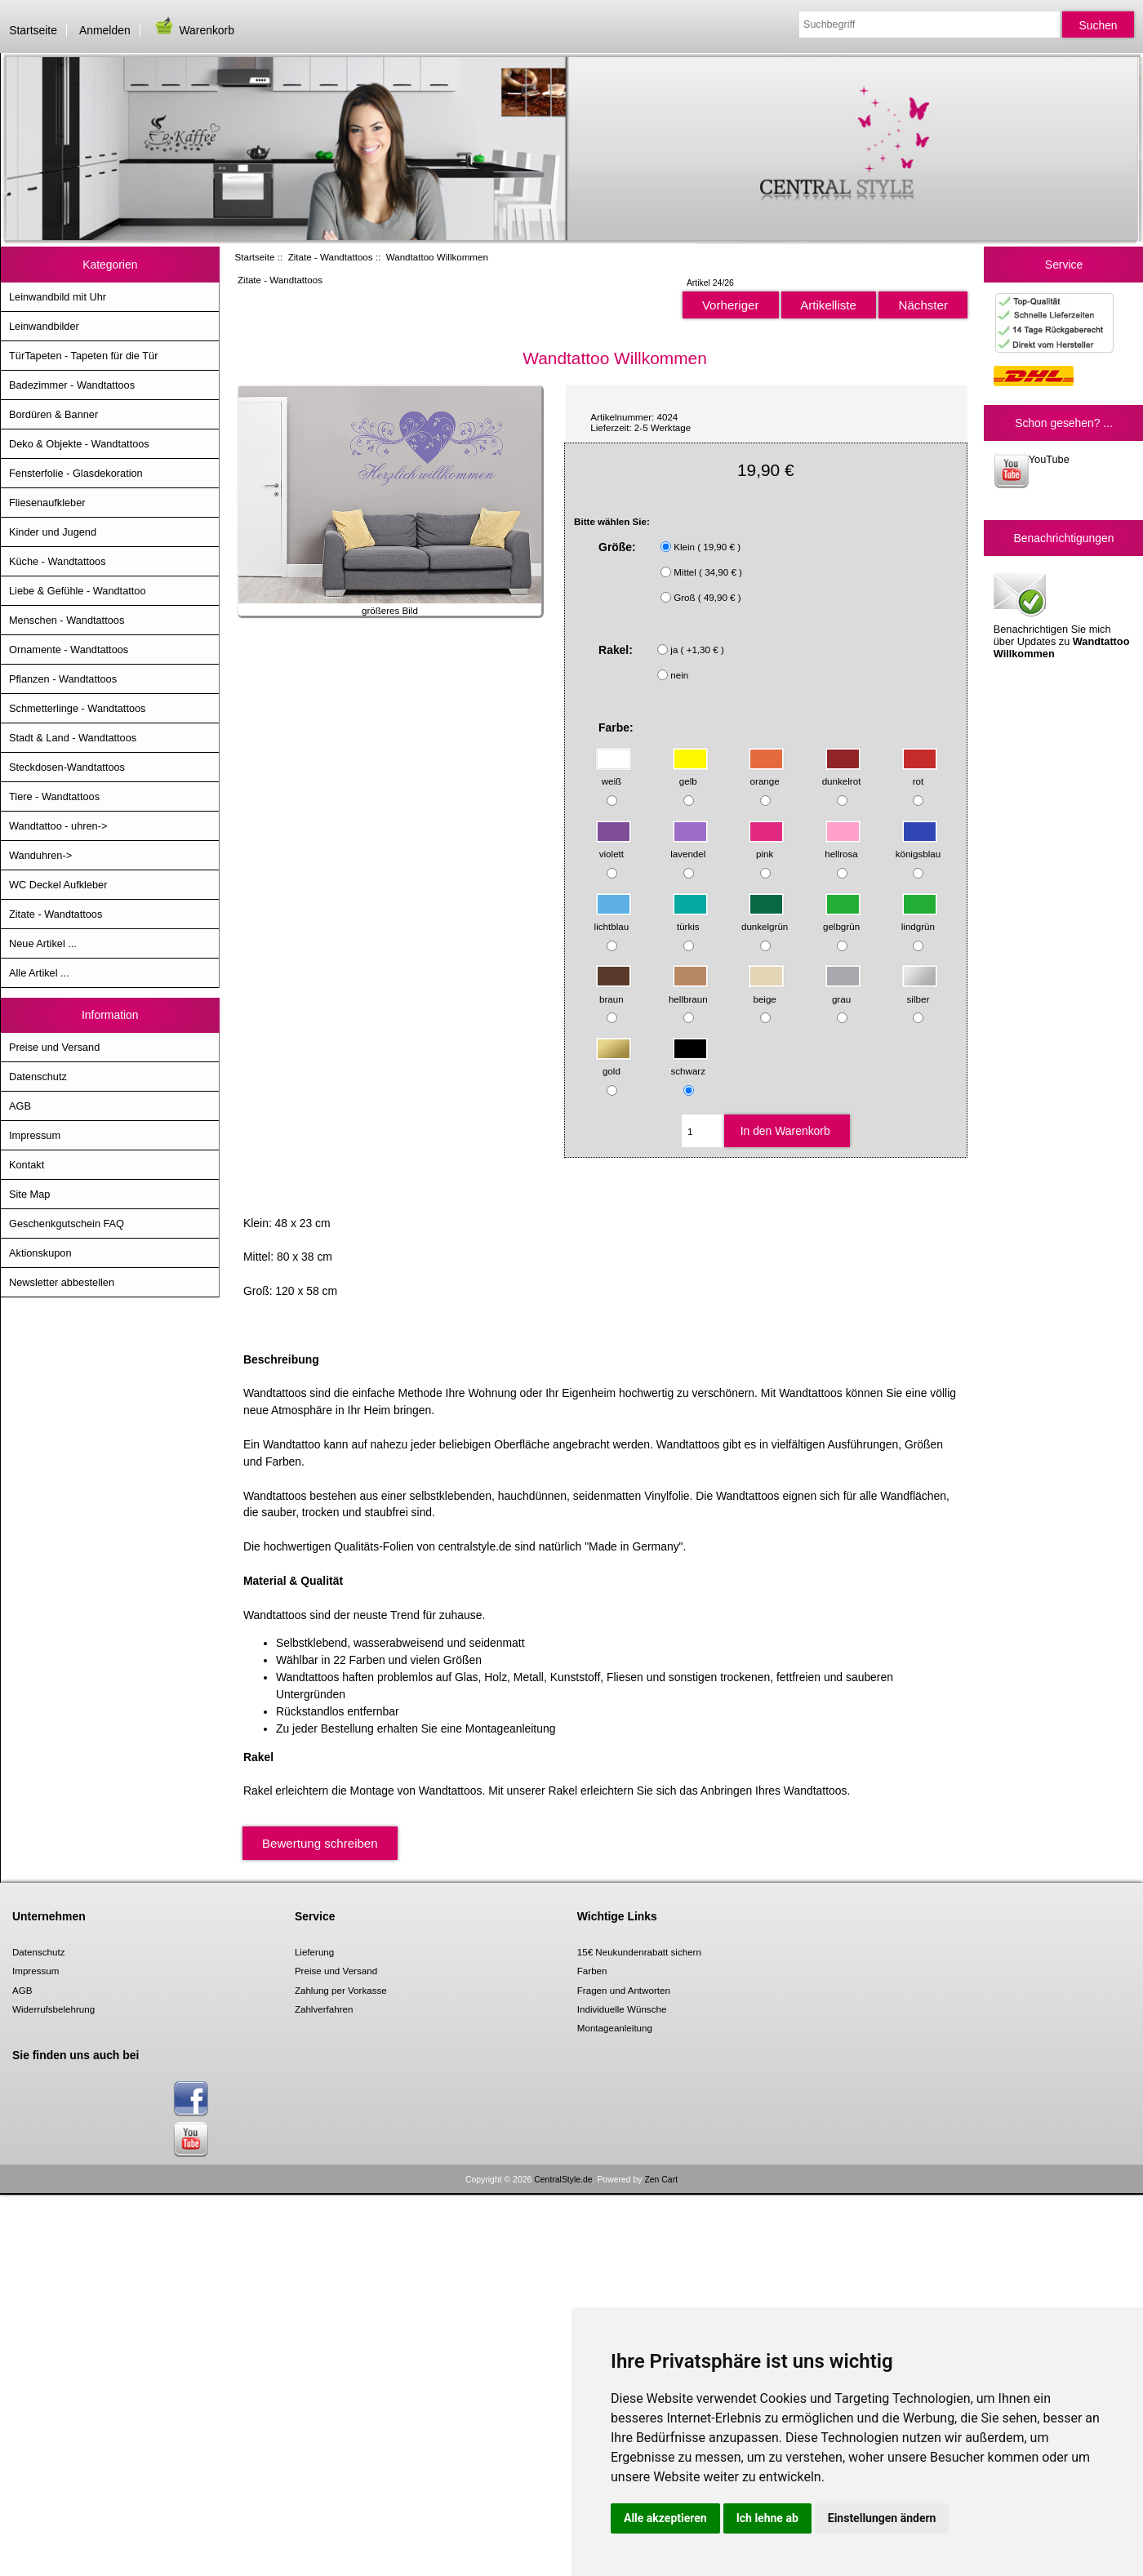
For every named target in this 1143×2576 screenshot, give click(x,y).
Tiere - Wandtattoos (54, 796)
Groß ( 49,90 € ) (707, 597)
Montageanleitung (614, 2027)
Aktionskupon (40, 1253)
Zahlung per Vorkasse (341, 1990)
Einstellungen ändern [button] (882, 2518)
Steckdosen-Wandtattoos (67, 767)
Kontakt (26, 1165)
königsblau (918, 846)
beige (766, 990)
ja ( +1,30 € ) (696, 649)
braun (613, 990)
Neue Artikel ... (43, 943)
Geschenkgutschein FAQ (66, 1223)
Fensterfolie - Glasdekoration (76, 473)
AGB (20, 1106)
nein (679, 675)
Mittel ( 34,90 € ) (708, 572)
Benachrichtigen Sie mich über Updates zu (1062, 614)
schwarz (690, 1063)
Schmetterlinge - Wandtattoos (77, 708)
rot (919, 773)
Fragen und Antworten (623, 1990)
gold (613, 1063)
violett (613, 846)
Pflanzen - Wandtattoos (63, 679)
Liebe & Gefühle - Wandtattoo (77, 591)
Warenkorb (193, 30)
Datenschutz (38, 1076)
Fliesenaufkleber (47, 502)
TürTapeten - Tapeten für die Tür (83, 355)
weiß (613, 773)
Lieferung (314, 1951)
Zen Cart (661, 2179)
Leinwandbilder (44, 326)
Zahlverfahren (324, 2009)
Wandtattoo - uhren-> (58, 826)
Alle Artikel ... (39, 973)
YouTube (1032, 470)
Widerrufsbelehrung (53, 2009)
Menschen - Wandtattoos (66, 620)
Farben (592, 1970)
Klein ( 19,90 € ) (707, 546)
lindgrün (919, 918)
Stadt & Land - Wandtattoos (72, 738)
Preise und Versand (54, 1047)
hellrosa (843, 846)
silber (919, 990)
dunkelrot (842, 773)
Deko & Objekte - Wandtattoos (79, 444)
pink (766, 846)
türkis (690, 918)
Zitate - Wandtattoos (330, 256)
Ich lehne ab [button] (767, 2518)
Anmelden (105, 30)
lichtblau (613, 918)
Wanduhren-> (40, 855)
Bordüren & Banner (53, 414)
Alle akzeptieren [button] (665, 2518)
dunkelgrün (764, 918)
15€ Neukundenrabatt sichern (639, 1951)
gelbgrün (842, 918)
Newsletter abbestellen (61, 1282)
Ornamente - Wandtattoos (68, 649)
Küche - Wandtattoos (57, 561)
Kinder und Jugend (52, 532)
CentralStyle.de (563, 2179)
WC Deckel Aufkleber (58, 885)
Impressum (34, 1135)
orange (766, 773)
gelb (690, 773)
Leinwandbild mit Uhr (57, 297)
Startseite (33, 30)
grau (843, 990)
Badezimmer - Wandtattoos (72, 385)
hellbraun (689, 990)
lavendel (689, 846)
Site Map (29, 1194)
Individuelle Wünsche (622, 2009)
